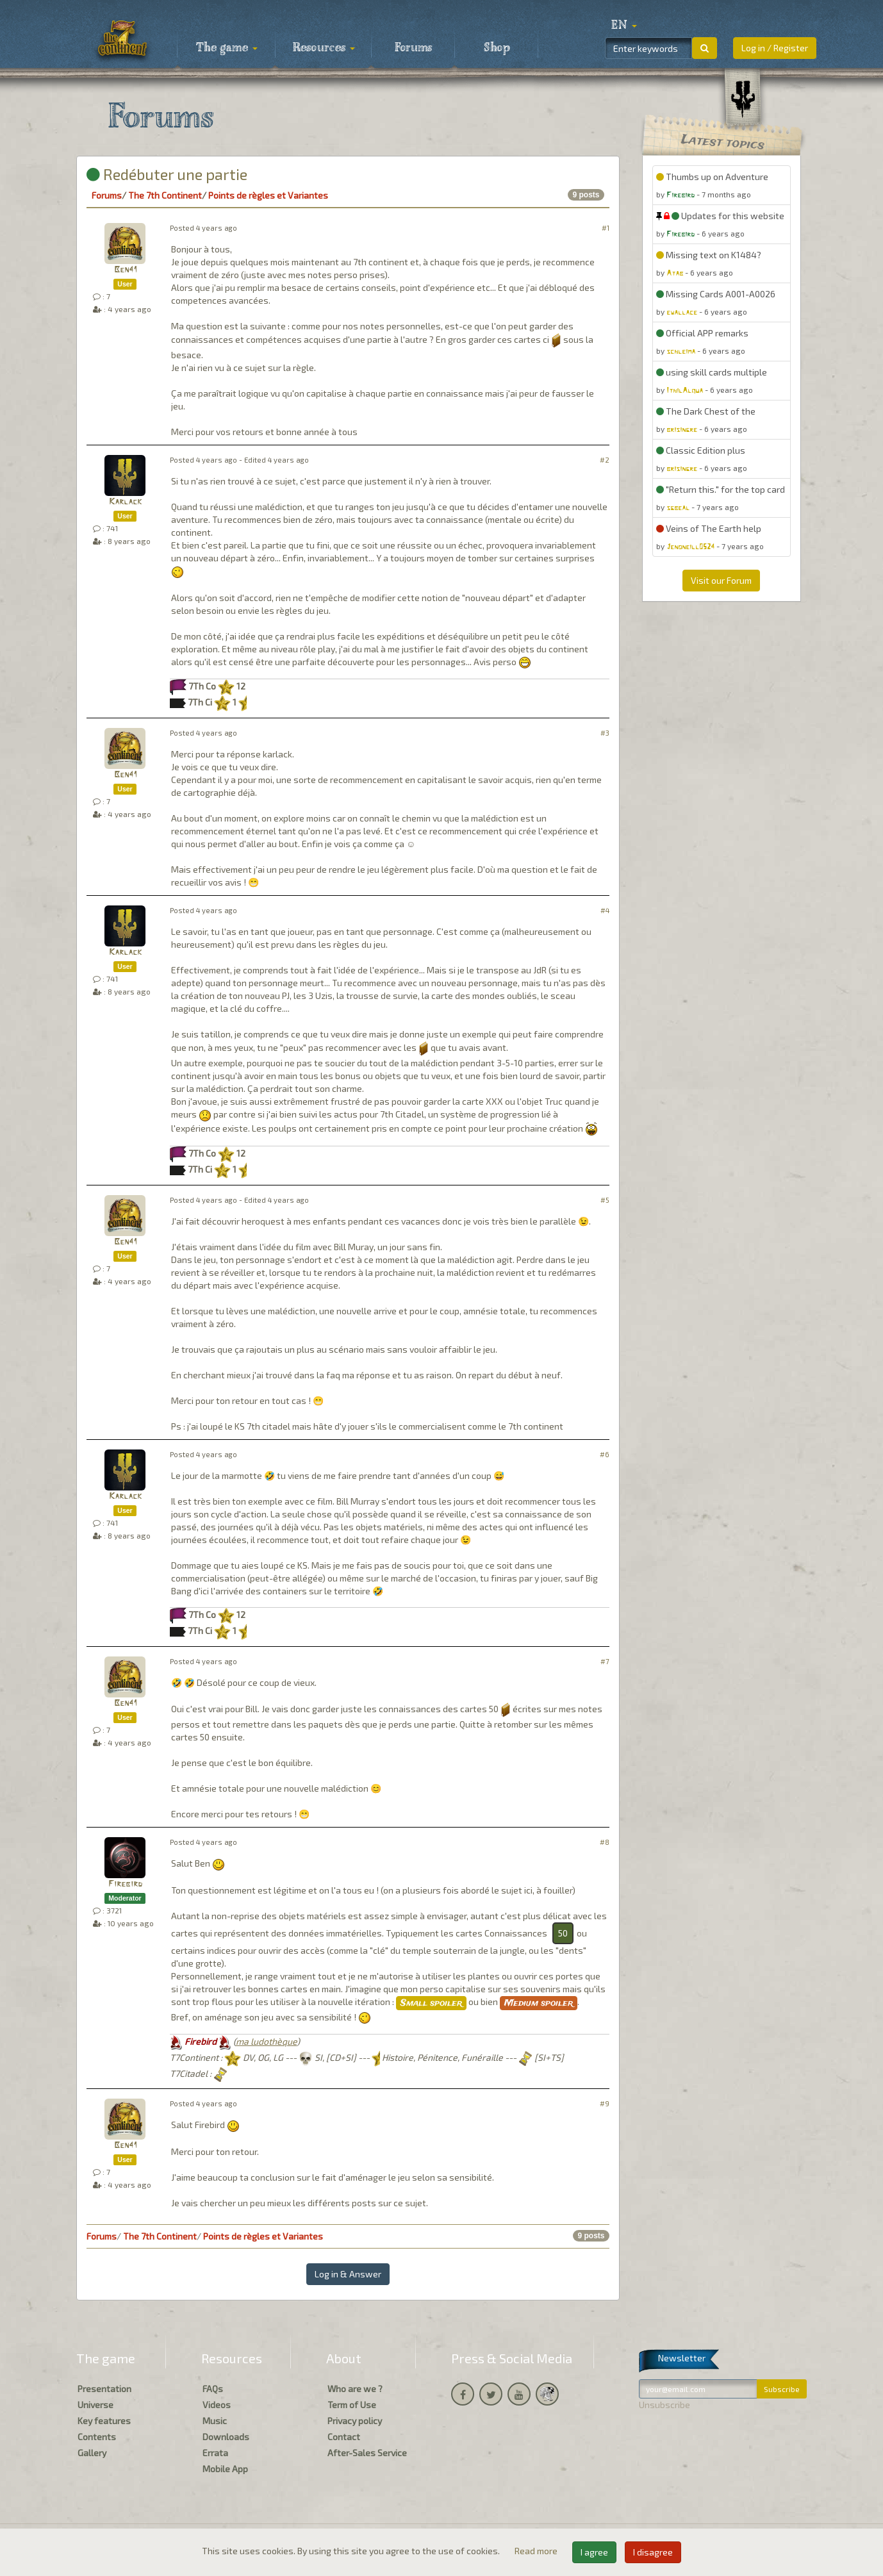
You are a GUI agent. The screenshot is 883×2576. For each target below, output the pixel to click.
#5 (604, 1200)
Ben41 (125, 270)
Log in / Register (774, 47)
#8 (604, 1842)
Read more (537, 2550)
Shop (497, 48)
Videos (216, 2404)
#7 (604, 1661)
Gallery (92, 2452)
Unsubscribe (664, 2404)
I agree (594, 2552)
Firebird (125, 1884)
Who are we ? (355, 2388)
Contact (343, 2436)
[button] (624, 26)
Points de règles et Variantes (268, 195)
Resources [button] (324, 48)
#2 (604, 460)
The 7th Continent (165, 195)
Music (214, 2420)
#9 (604, 2103)
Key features (104, 2420)
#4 (604, 910)
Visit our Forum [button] (721, 580)
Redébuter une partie (167, 174)
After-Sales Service (367, 2452)
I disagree (653, 2552)
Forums (413, 48)
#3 (604, 733)
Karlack (125, 502)
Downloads (225, 2436)
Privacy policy (354, 2420)
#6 (604, 1454)
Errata (215, 2452)
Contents (97, 2436)
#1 (605, 228)
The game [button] (227, 48)
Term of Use (351, 2404)
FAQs (212, 2388)
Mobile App (225, 2468)
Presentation (104, 2388)
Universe (95, 2404)
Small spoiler (431, 2003)
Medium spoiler (538, 2003)
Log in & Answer (348, 2273)
